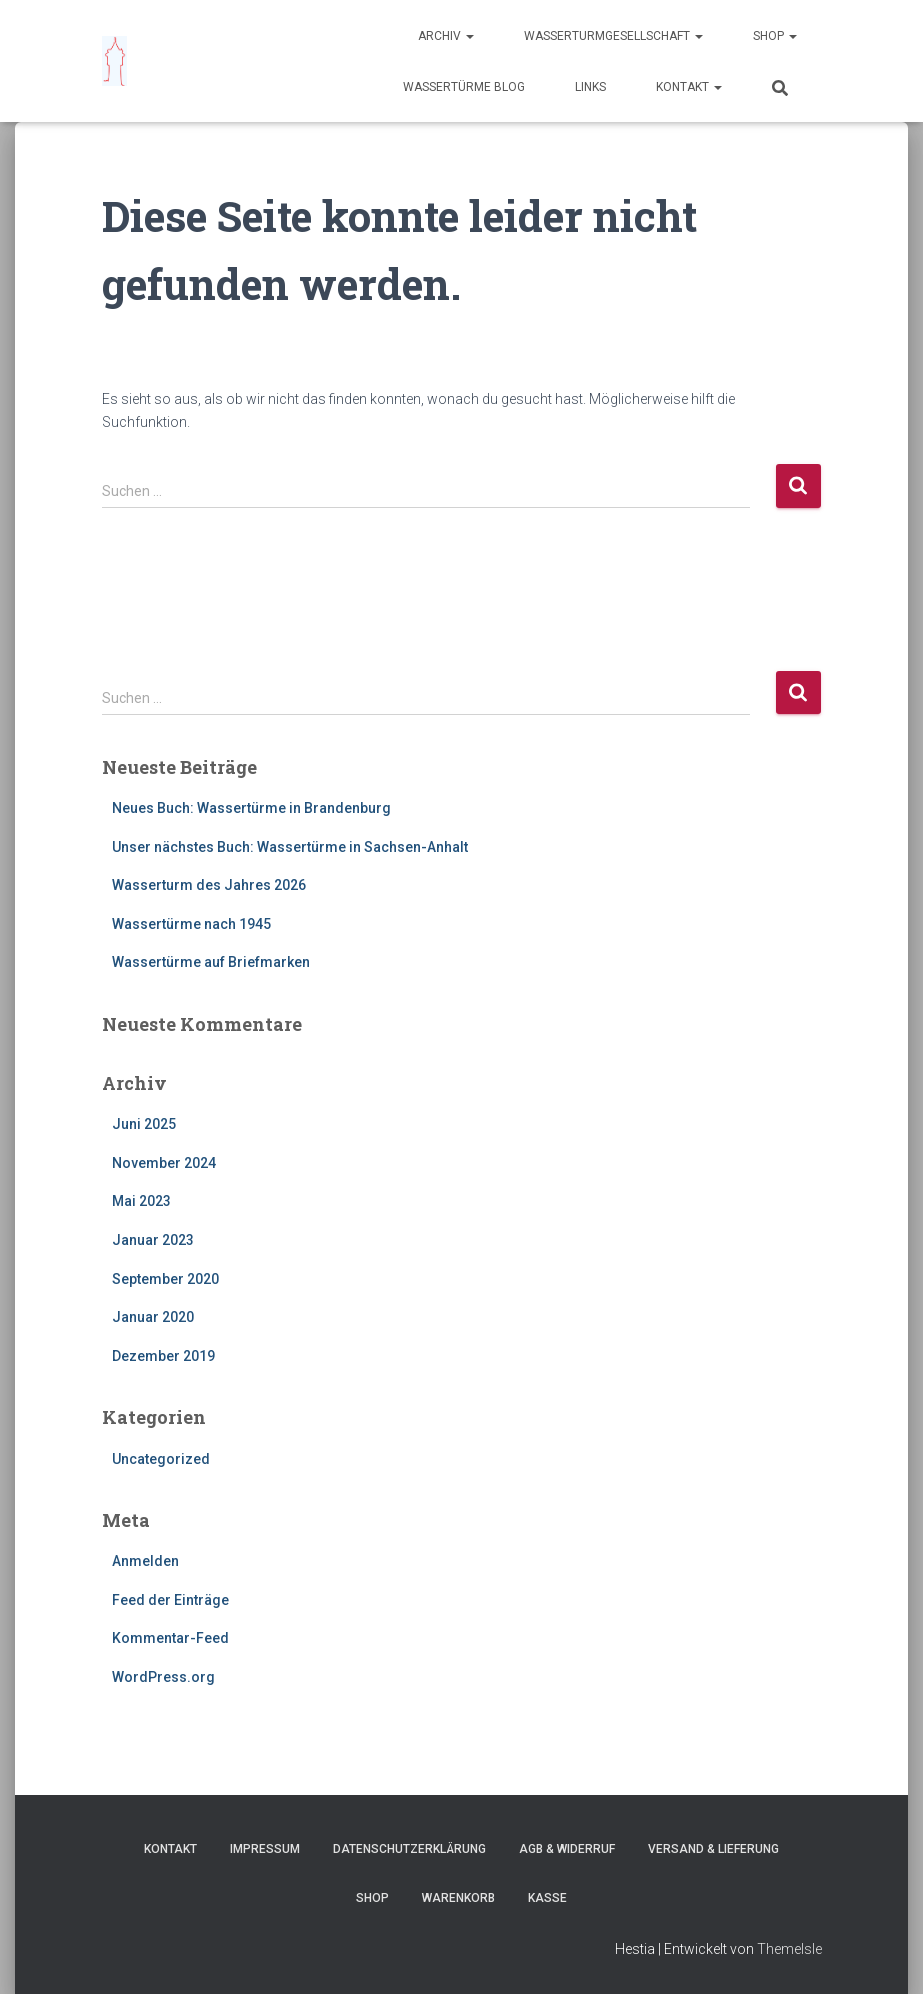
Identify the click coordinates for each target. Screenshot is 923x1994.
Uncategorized (161, 1459)
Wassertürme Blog (464, 87)
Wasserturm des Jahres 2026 (209, 885)
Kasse (547, 1898)
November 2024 (164, 1163)
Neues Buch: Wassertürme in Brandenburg (251, 808)
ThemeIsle (789, 1949)
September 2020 (165, 1279)
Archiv (446, 36)
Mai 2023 (141, 1201)
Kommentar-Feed (170, 1638)
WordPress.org (163, 1677)
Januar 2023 (153, 1240)
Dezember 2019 (163, 1356)
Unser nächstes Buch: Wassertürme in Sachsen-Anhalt (290, 847)
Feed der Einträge (170, 1600)
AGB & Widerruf (567, 1849)
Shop (775, 36)
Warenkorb (458, 1898)
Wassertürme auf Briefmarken (211, 962)
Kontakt (689, 87)
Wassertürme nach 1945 (191, 924)
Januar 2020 (153, 1317)
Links (590, 87)
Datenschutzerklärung (409, 1849)
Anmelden (145, 1561)
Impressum (265, 1849)
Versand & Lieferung (713, 1849)
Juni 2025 (144, 1124)
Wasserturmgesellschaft (613, 36)
